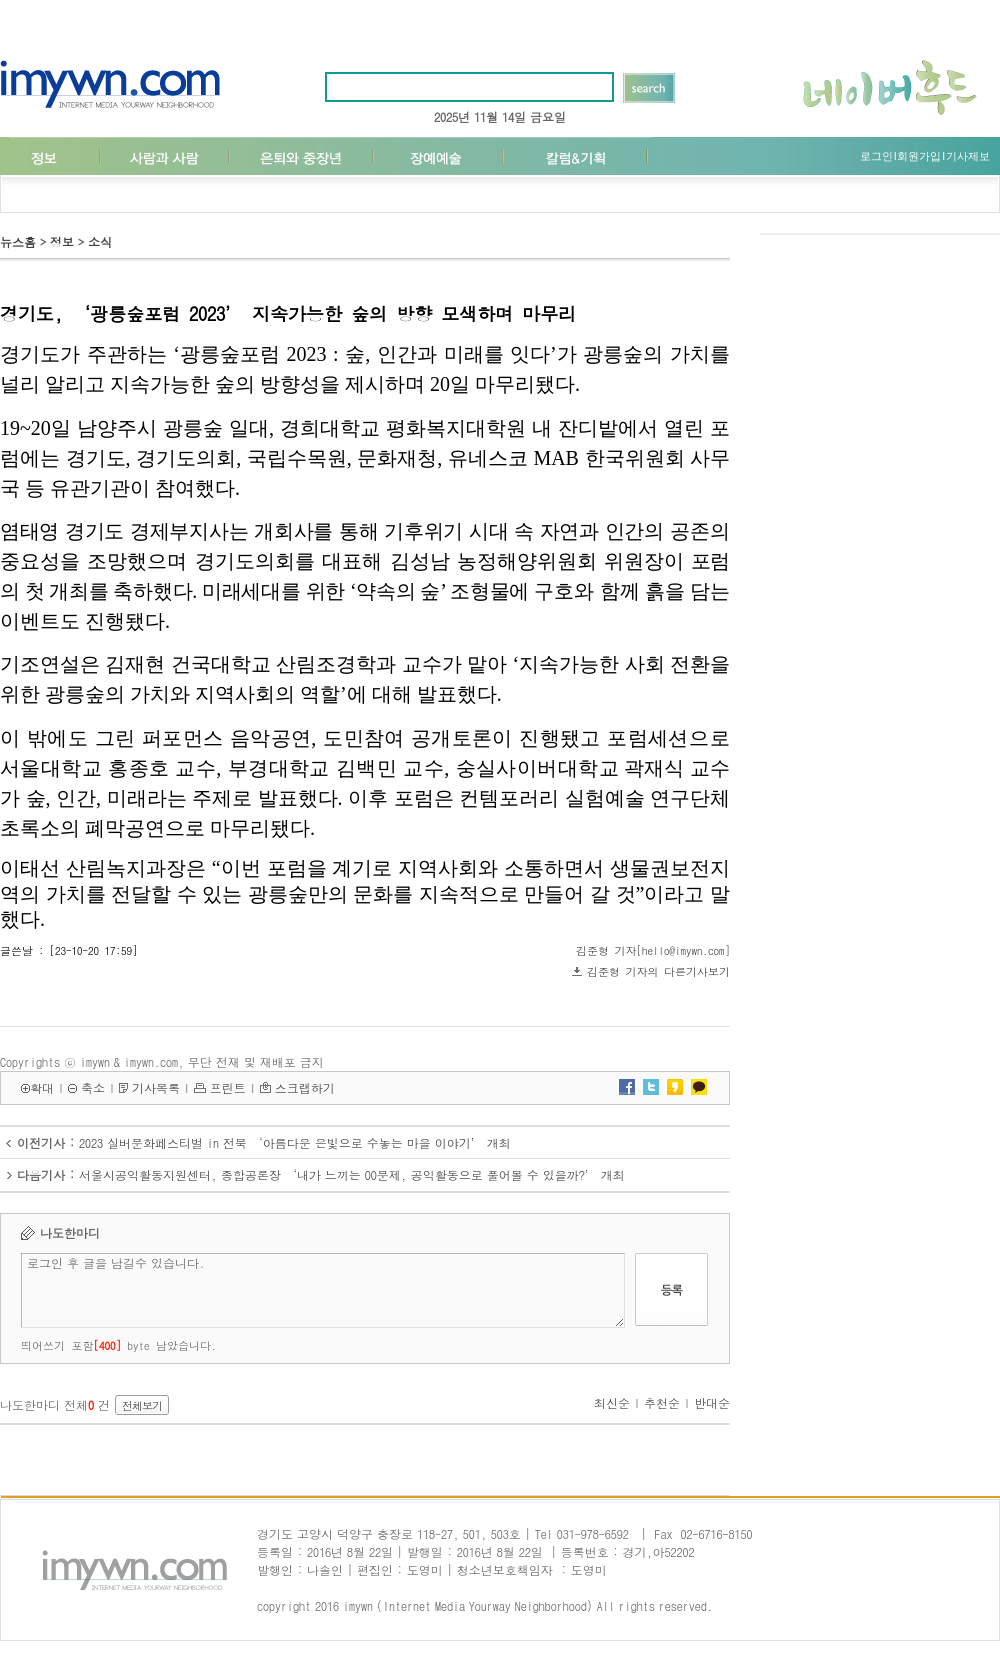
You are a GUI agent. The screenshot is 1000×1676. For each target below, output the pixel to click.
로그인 (876, 156)
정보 (62, 241)
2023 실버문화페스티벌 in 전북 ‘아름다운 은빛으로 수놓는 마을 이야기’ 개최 (295, 1142)
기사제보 (968, 156)
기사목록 (156, 1087)
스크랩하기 (305, 1087)
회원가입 (919, 156)
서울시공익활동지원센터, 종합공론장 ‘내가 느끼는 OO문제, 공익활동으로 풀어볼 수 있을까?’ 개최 (352, 1174)
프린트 (228, 1087)
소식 (100, 241)
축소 (93, 1087)
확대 (42, 1087)
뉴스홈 (18, 241)
